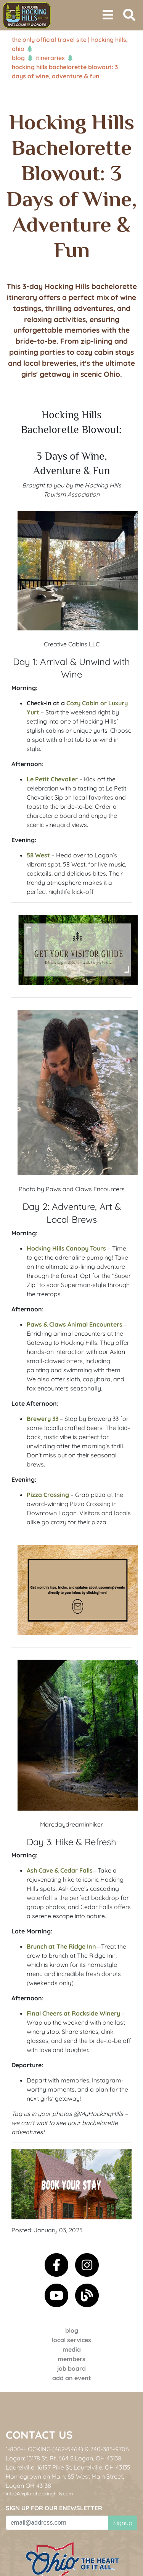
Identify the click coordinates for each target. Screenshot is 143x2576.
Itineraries (50, 58)
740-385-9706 (109, 2449)
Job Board (71, 2368)
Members (71, 2359)
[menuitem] (26, 15)
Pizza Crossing (48, 1494)
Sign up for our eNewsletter (54, 2508)
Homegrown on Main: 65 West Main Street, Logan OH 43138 (65, 2481)
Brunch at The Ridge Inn (61, 1946)
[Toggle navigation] (108, 15)
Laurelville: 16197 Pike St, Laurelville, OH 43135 (68, 2467)
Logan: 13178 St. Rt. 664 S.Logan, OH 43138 (63, 2458)
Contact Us (39, 2434)
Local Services (71, 2340)
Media (72, 2349)
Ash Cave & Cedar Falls (60, 1870)
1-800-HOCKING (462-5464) (44, 2449)
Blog (18, 58)
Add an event (71, 2378)
